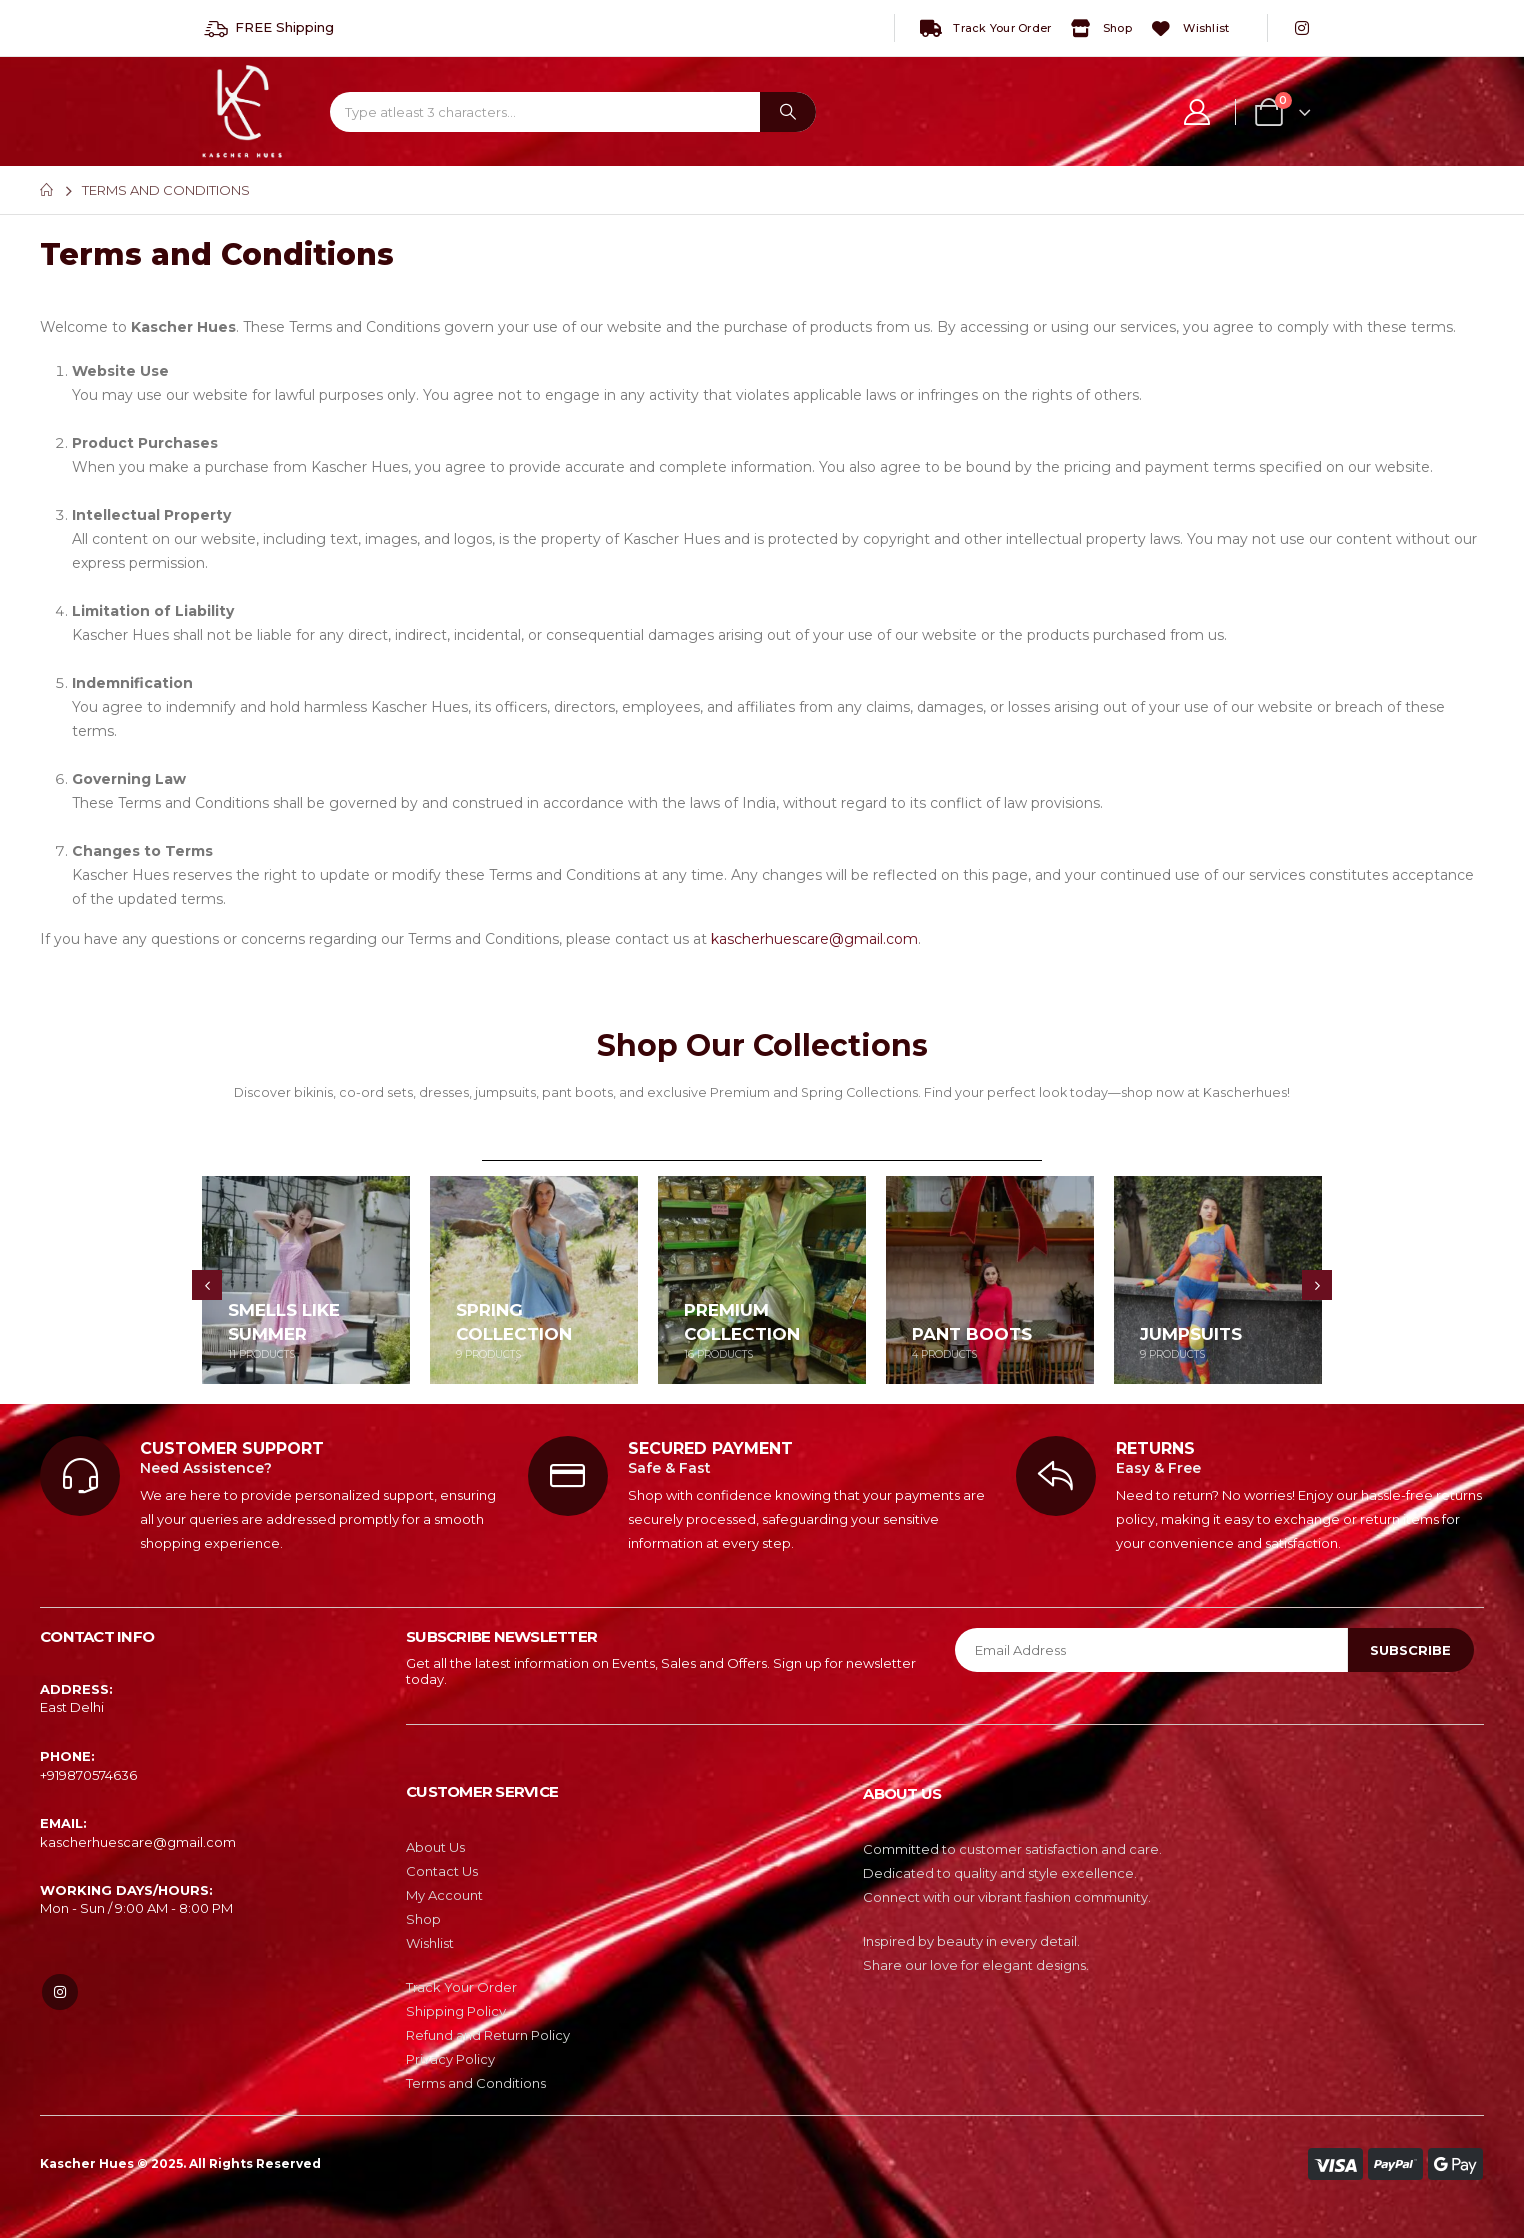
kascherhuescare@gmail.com (814, 939)
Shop (1099, 29)
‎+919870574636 (88, 1775)
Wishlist (1188, 29)
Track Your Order (984, 29)
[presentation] (207, 1285)
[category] (306, 1280)
